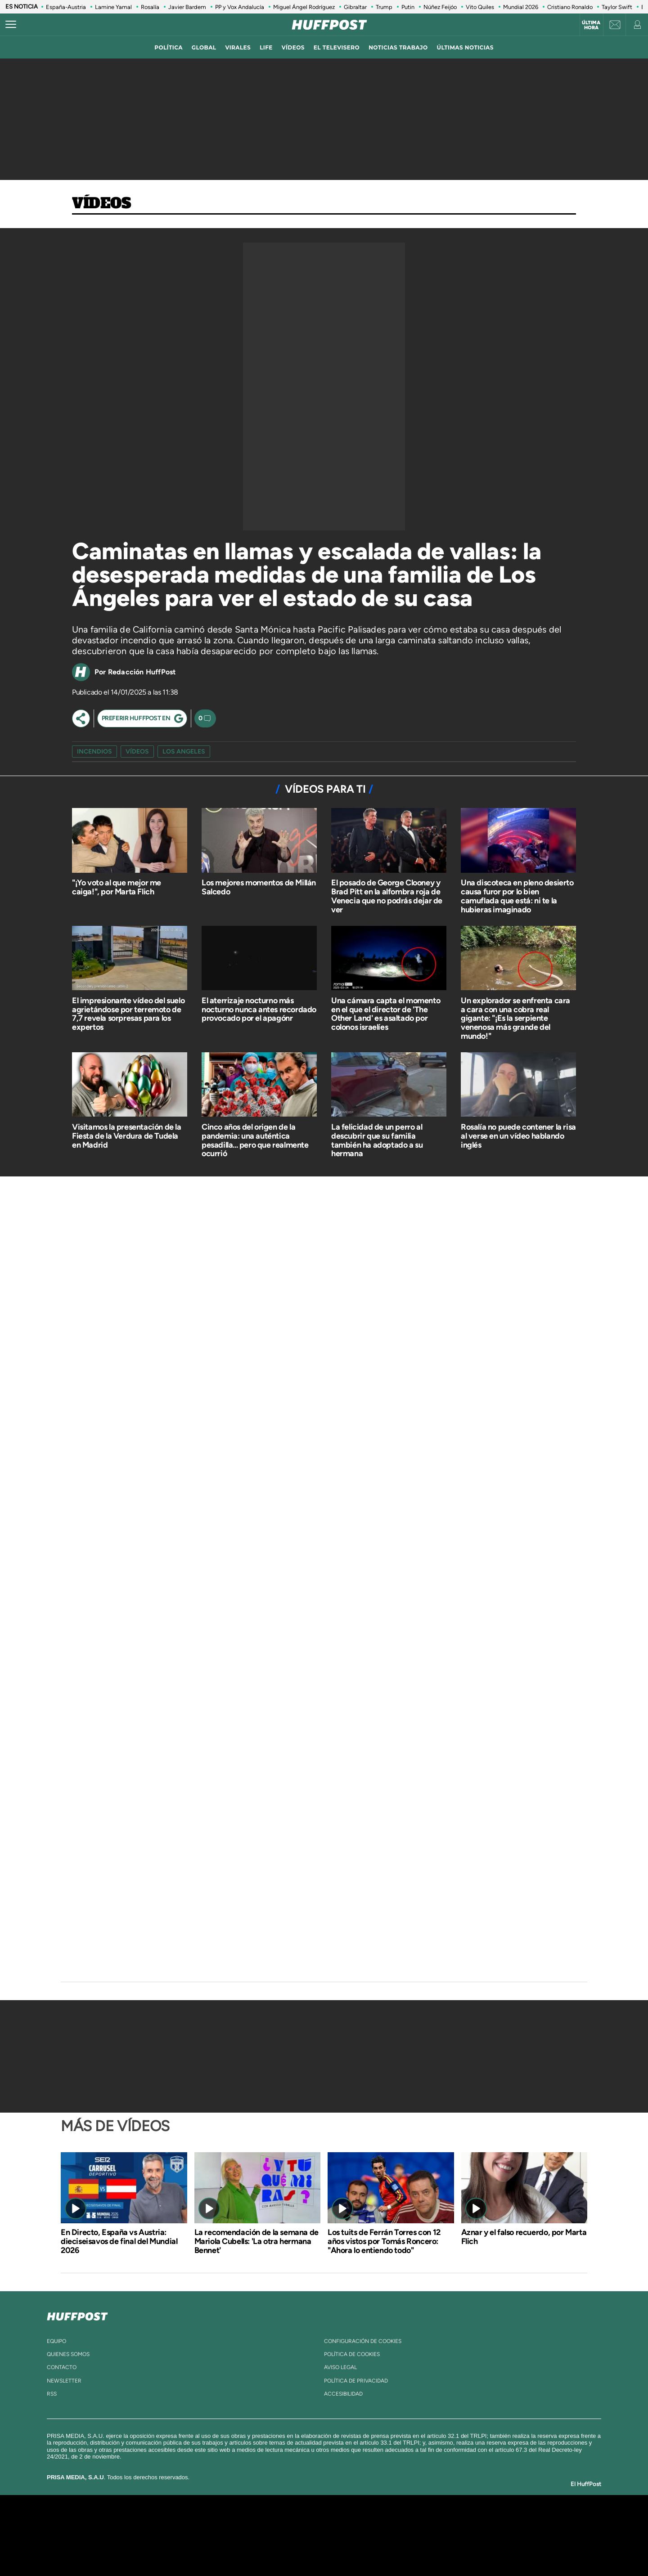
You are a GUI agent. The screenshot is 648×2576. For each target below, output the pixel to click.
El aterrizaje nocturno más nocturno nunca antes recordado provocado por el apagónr (259, 1009)
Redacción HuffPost (142, 672)
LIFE (266, 47)
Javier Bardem (187, 7)
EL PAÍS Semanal (411, 2535)
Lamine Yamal (113, 7)
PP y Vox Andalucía (239, 7)
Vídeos (101, 203)
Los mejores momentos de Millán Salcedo (259, 887)
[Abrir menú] (10, 24)
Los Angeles (183, 751)
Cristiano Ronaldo (570, 7)
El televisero (337, 47)
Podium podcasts (304, 2548)
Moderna (260, 2548)
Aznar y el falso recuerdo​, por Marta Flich (524, 2236)
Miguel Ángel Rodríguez (304, 7)
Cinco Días (343, 2535)
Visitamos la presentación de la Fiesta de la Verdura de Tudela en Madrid (126, 1136)
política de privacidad (356, 2381)
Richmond (216, 2548)
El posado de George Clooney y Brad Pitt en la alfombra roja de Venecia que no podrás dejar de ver (386, 896)
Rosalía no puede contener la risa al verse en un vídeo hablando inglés (518, 1136)
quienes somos (68, 2354)
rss (52, 2394)
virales (238, 47)
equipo (56, 2341)
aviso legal (340, 2367)
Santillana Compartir (354, 2521)
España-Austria (66, 7)
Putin (407, 7)
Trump (384, 7)
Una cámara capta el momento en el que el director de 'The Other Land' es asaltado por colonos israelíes (385, 1014)
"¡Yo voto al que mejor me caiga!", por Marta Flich (116, 887)
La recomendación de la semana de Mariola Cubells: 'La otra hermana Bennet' (256, 2241)
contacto (61, 2367)
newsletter (64, 2381)
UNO (283, 2535)
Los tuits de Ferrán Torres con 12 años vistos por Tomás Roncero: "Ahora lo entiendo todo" (384, 2241)
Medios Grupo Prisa (141, 2550)
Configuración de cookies (362, 2341)
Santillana (306, 2521)
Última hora (591, 25)
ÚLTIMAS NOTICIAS (465, 47)
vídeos (293, 47)
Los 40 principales (264, 2521)
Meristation (463, 2548)
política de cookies (352, 2354)
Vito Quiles (480, 7)
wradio (308, 2535)
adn (451, 2521)
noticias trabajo (398, 47)
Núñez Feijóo (440, 7)
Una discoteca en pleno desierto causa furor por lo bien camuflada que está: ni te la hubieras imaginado (517, 896)
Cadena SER (392, 2521)
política (168, 47)
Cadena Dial (377, 2535)
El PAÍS (221, 2521)
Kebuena (476, 2535)
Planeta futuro (443, 2535)
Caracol (484, 2521)
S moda (380, 2548)
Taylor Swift (617, 7)
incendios (94, 751)
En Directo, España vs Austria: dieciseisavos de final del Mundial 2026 (119, 2241)
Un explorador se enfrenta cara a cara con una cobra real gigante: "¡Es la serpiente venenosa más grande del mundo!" (515, 1018)
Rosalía (150, 7)
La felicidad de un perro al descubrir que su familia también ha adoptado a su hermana (377, 1140)
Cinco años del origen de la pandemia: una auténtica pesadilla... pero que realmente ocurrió (255, 1140)
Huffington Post (233, 2535)
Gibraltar (355, 7)
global (204, 47)
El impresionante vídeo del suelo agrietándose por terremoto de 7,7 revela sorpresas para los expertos (128, 1014)
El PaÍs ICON (343, 2548)
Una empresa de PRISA (141, 2529)
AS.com (421, 2521)
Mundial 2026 (520, 7)
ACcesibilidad (343, 2394)
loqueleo (420, 2548)
